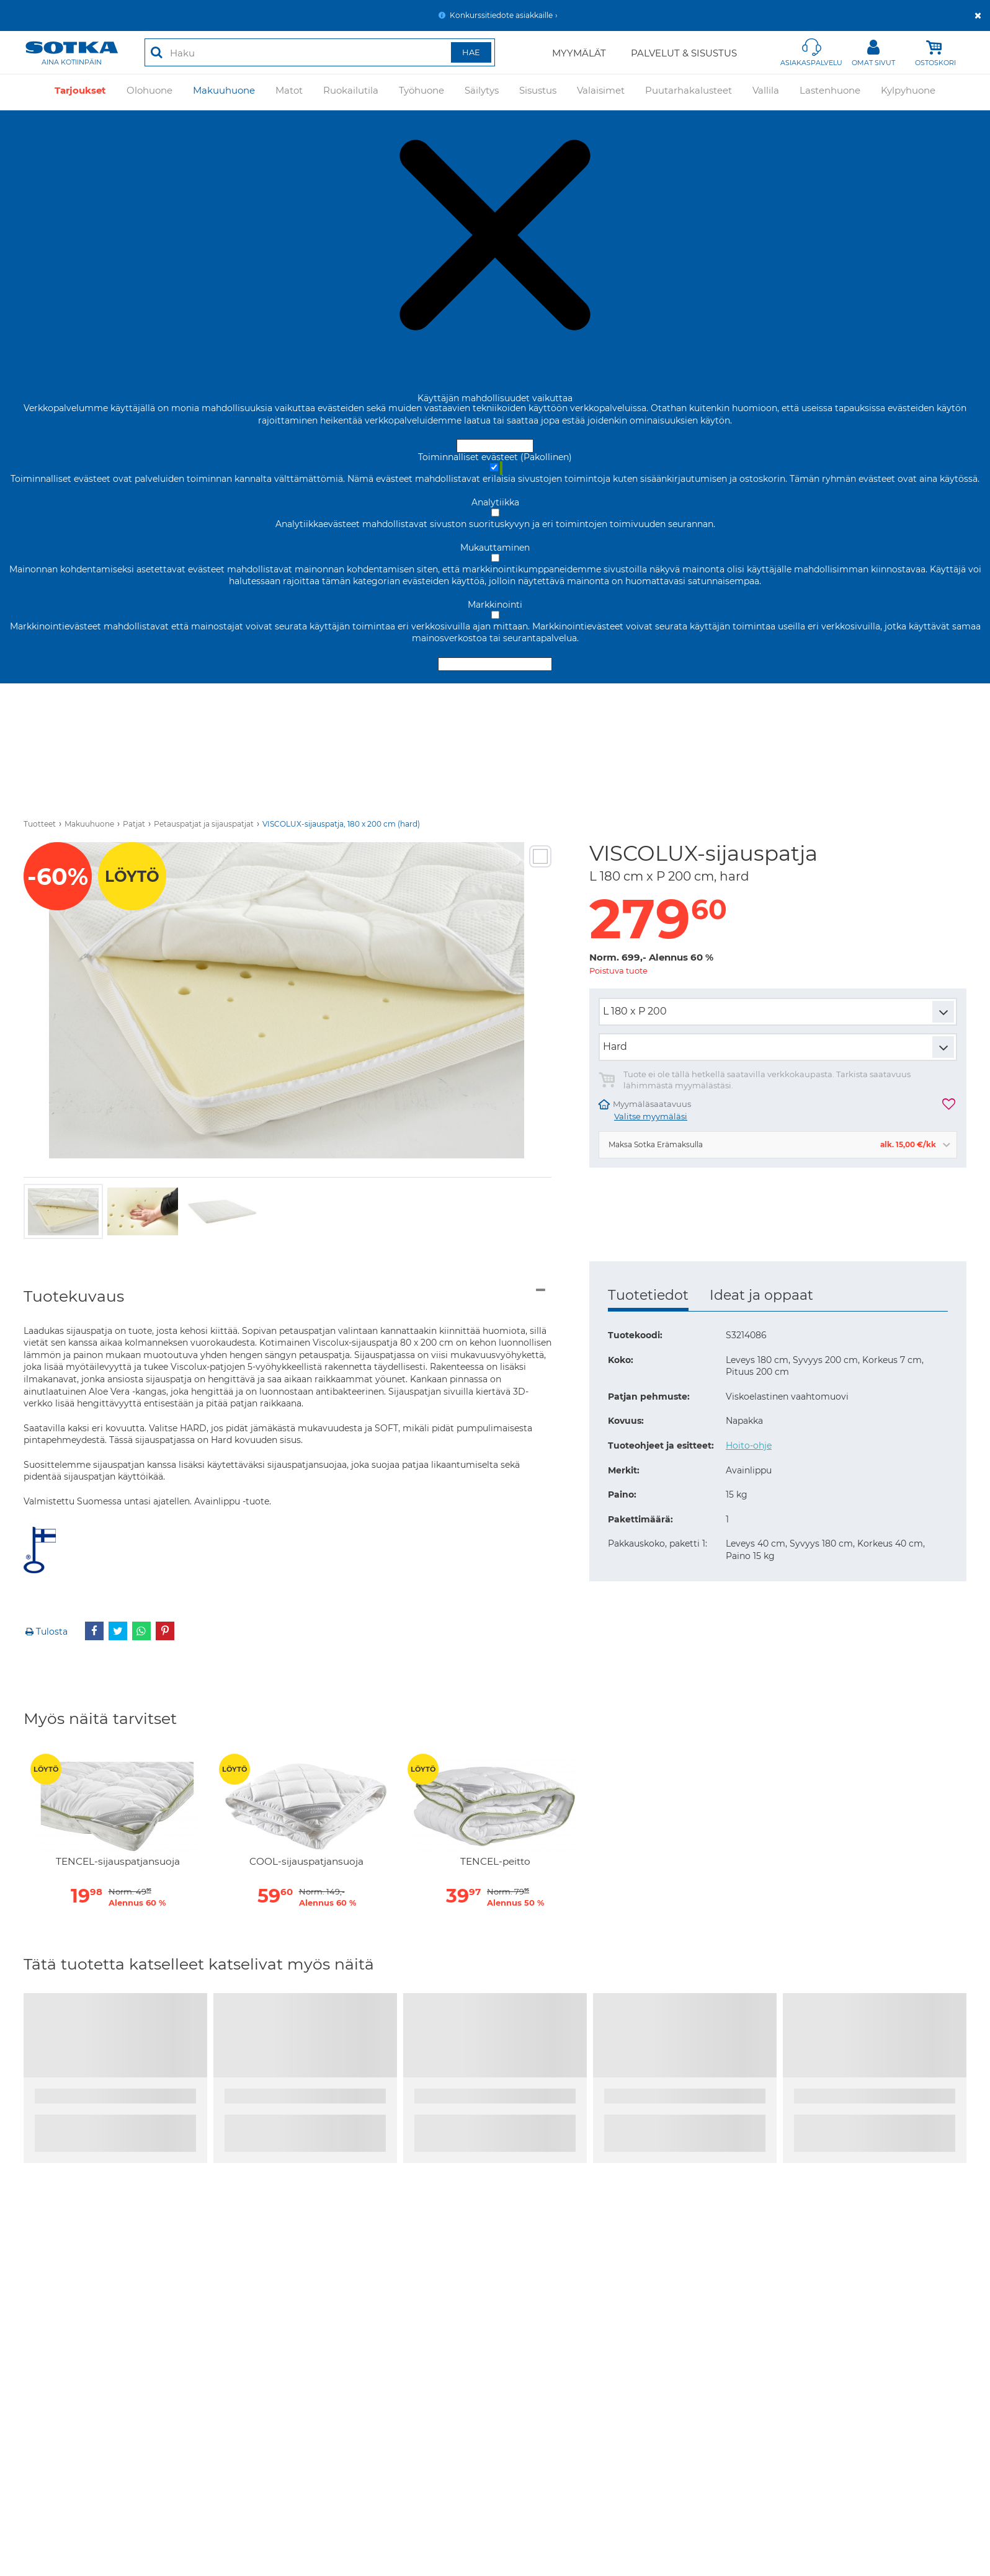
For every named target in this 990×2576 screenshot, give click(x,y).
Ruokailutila (350, 92)
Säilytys (482, 92)
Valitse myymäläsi (650, 1117)
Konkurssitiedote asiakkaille (501, 15)
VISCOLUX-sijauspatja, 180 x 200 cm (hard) (341, 823)
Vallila (765, 92)
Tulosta (46, 1631)
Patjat (134, 823)
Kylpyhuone (908, 92)
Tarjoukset (80, 92)
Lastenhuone (830, 92)
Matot (289, 92)
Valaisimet (601, 92)
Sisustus (537, 92)
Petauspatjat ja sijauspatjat (204, 823)
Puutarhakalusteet (688, 92)
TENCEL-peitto (495, 1861)
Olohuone (149, 92)
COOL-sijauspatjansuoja (306, 1861)
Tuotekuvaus (74, 1296)
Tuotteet (40, 823)
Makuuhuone (224, 92)
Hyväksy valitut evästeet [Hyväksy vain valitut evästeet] (495, 664)
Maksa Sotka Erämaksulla (772, 1144)
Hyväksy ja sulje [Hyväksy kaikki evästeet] (495, 445)
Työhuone (421, 92)
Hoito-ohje (749, 1445)
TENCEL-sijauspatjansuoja (118, 1861)
